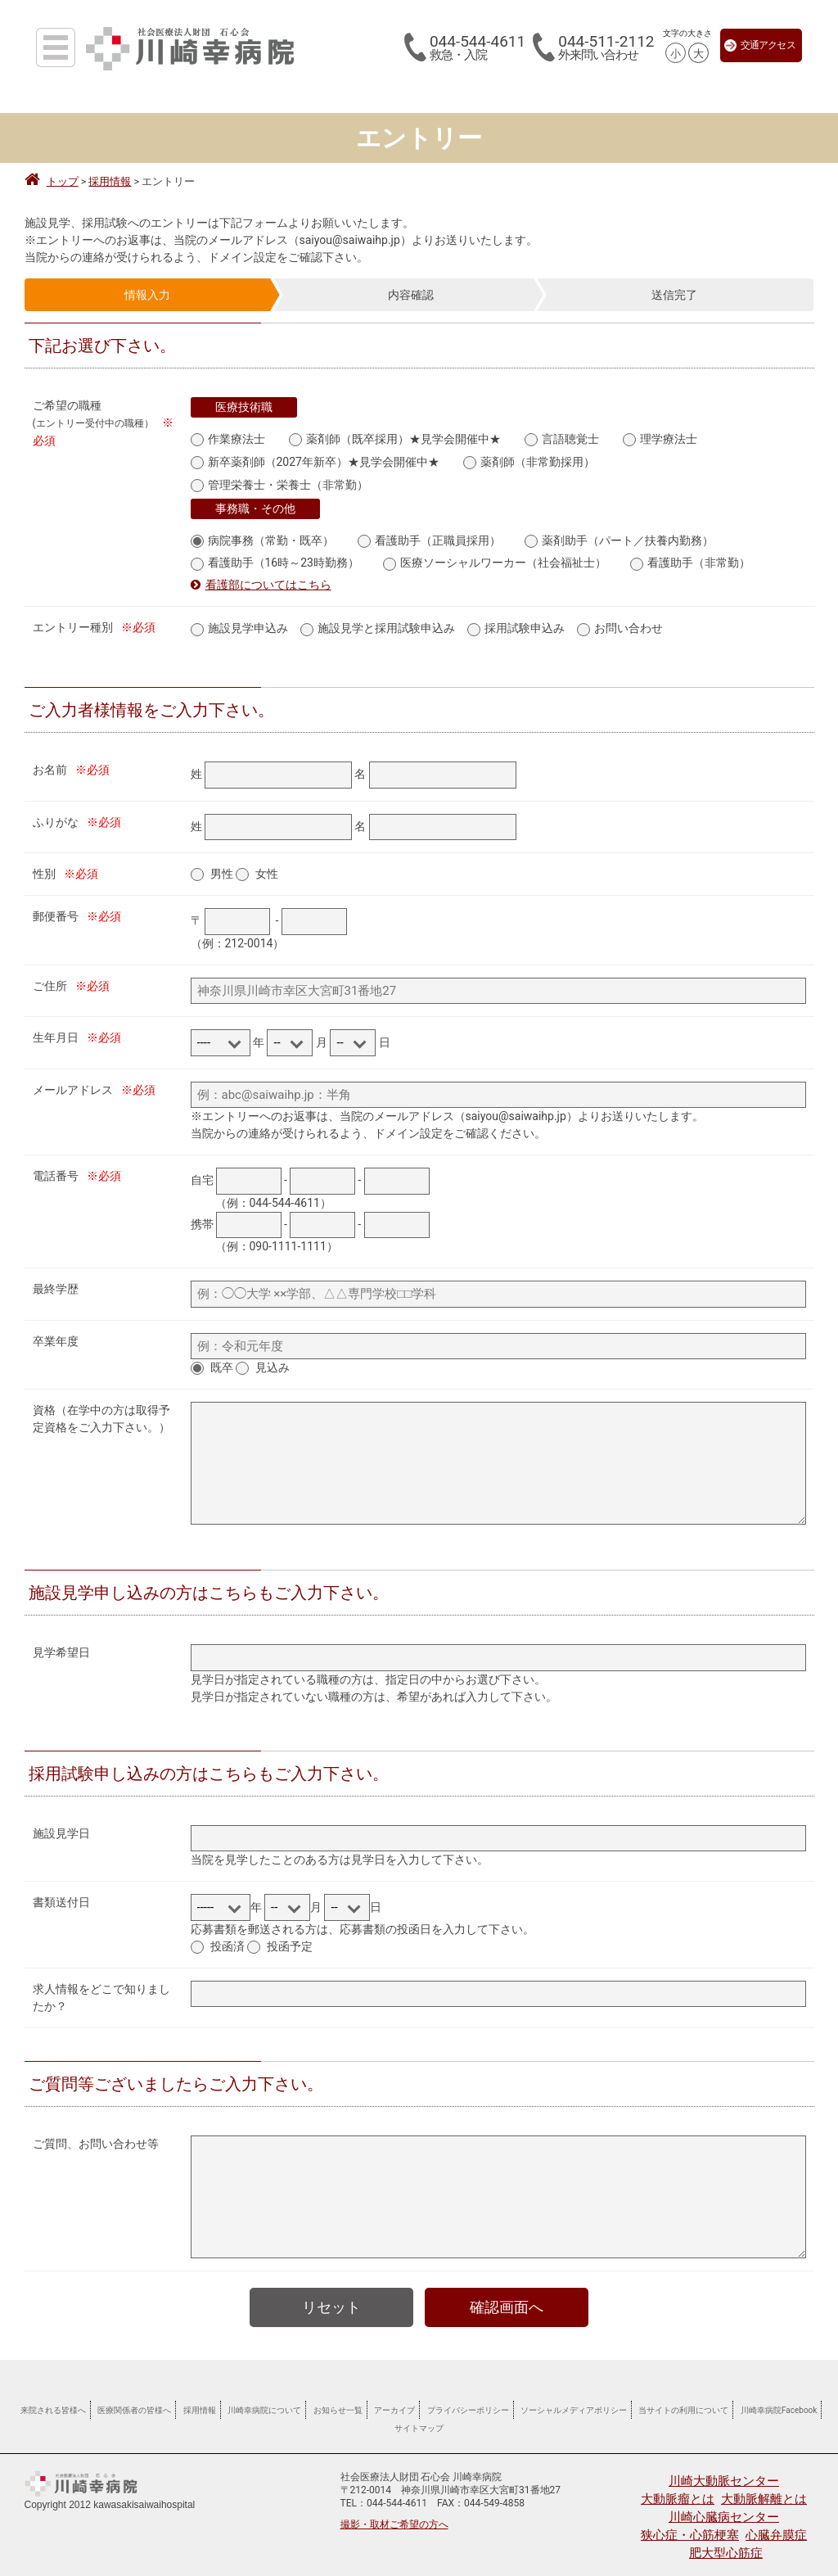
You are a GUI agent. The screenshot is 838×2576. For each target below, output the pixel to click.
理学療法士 (660, 438)
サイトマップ (419, 2419)
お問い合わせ (620, 620)
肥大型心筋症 (726, 2544)
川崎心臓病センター (724, 2508)
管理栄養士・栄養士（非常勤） (279, 481)
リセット (331, 2298)
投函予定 (290, 1937)
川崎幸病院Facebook (779, 2401)
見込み (272, 1358)
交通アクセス (759, 45)
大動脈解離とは (764, 2490)
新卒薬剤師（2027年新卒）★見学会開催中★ (315, 460)
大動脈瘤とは (677, 2490)
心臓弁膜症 (776, 2526)
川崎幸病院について (264, 2401)
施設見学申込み (239, 620)
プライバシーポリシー (468, 2401)
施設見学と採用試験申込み (377, 620)
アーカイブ (394, 2401)
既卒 (221, 1358)
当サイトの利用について (683, 2401)
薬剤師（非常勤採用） (529, 460)
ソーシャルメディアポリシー (573, 2401)
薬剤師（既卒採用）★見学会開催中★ (395, 438)
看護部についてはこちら (268, 577)
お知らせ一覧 (338, 2401)
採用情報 (199, 2401)
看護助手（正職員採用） (429, 535)
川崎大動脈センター (724, 2472)
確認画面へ (506, 2298)
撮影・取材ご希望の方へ (394, 2515)
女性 (266, 864)
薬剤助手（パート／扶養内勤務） (619, 535)
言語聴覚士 (562, 438)
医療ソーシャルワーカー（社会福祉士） (494, 556)
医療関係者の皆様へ (134, 2401)
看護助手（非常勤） (690, 556)
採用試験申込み (516, 620)
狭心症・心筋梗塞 (690, 2526)
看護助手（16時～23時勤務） (275, 556)
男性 (221, 864)
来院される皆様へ (53, 2401)
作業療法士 (228, 438)
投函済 (227, 1937)
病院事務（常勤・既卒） (262, 535)
